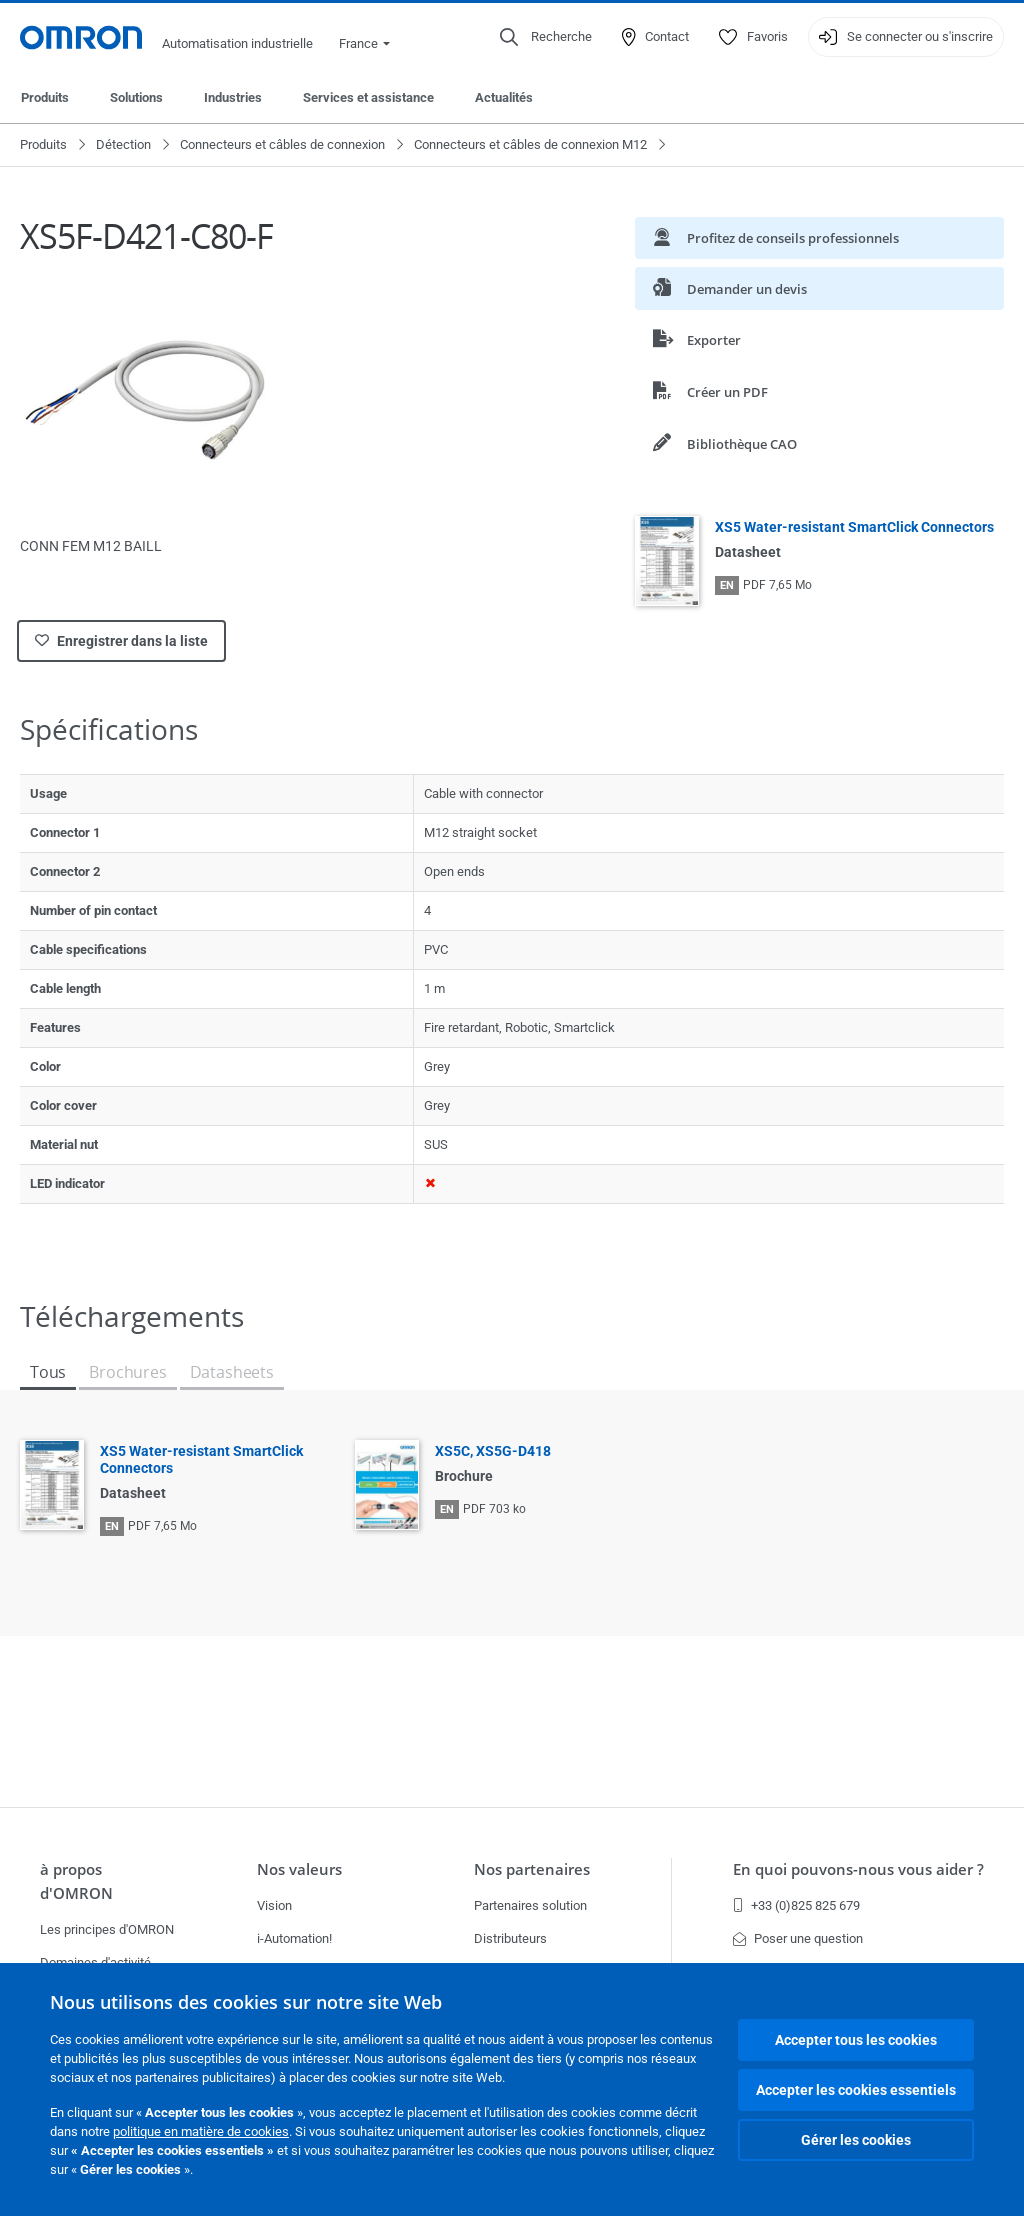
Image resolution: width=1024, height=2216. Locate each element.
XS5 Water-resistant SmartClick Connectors (854, 527)
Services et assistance (368, 97)
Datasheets (232, 1372)
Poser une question (798, 1938)
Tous (48, 1372)
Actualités (504, 97)
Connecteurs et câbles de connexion (282, 144)
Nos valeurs (299, 1869)
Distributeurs (510, 1938)
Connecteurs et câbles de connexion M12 (530, 144)
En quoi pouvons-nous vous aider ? (858, 1869)
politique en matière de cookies (201, 2131)
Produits (45, 97)
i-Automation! (294, 1938)
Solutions (136, 97)
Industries (233, 97)
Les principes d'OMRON (107, 1929)
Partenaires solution (530, 1905)
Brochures (127, 1372)
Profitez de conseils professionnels (776, 237)
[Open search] (546, 37)
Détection (123, 144)
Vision (274, 1905)
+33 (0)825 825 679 (796, 1905)
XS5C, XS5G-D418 (493, 1451)
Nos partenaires (532, 1869)
